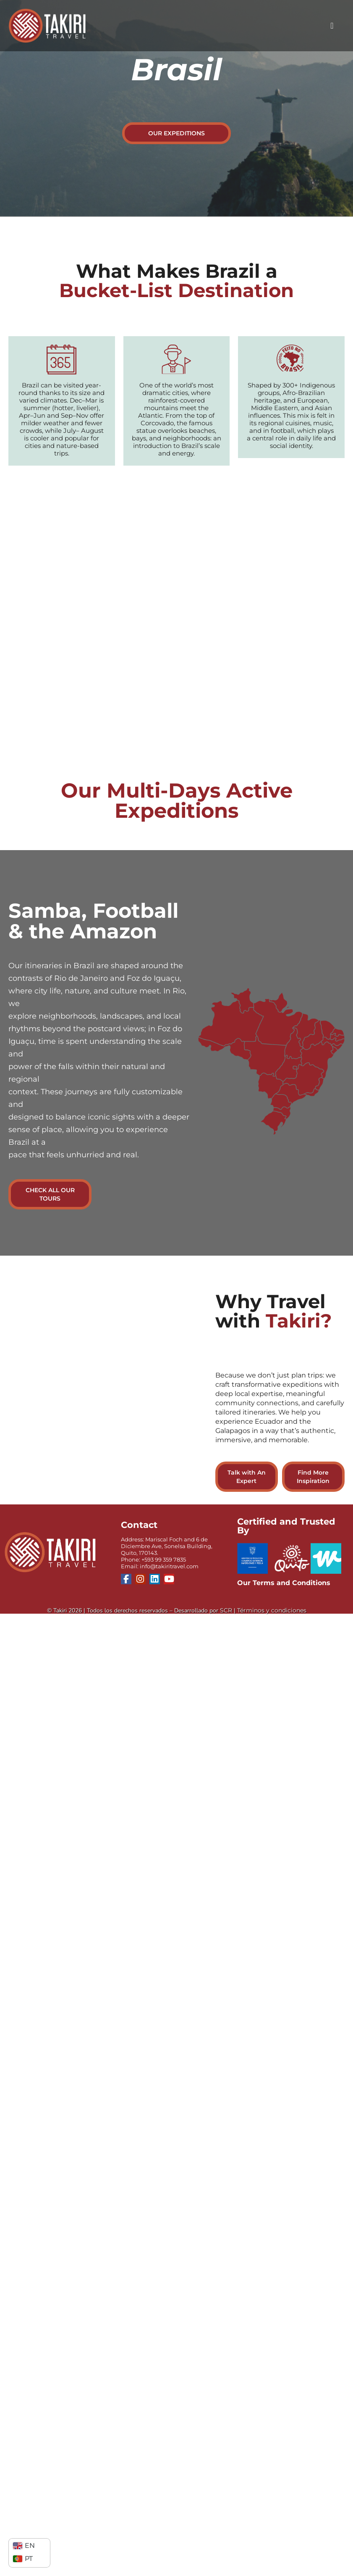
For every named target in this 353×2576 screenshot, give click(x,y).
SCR (226, 1610)
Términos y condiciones (271, 1610)
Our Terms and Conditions (283, 1583)
